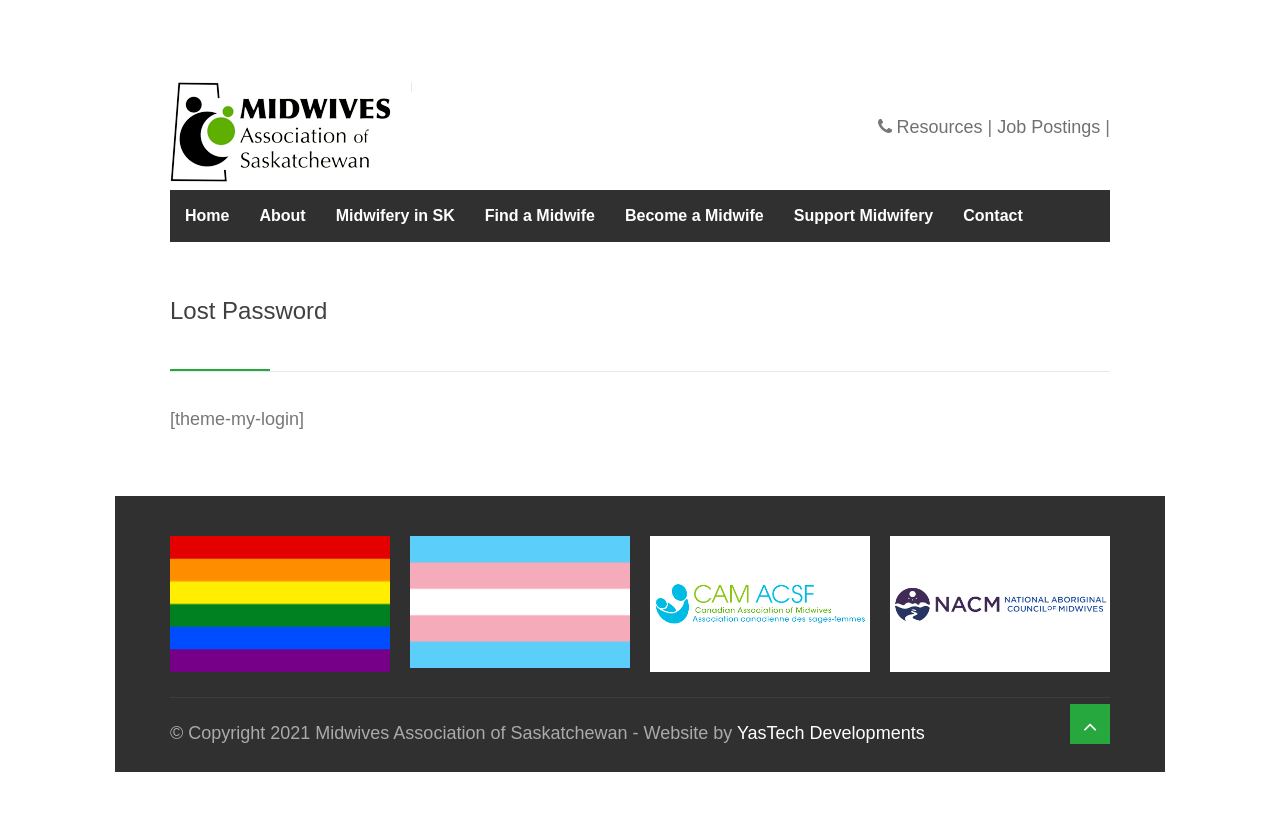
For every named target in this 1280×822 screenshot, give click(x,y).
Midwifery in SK (395, 215)
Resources (940, 127)
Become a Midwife (694, 215)
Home (207, 215)
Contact (993, 215)
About (282, 215)
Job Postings (1048, 127)
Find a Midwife (540, 215)
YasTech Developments (831, 733)
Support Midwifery (864, 215)
